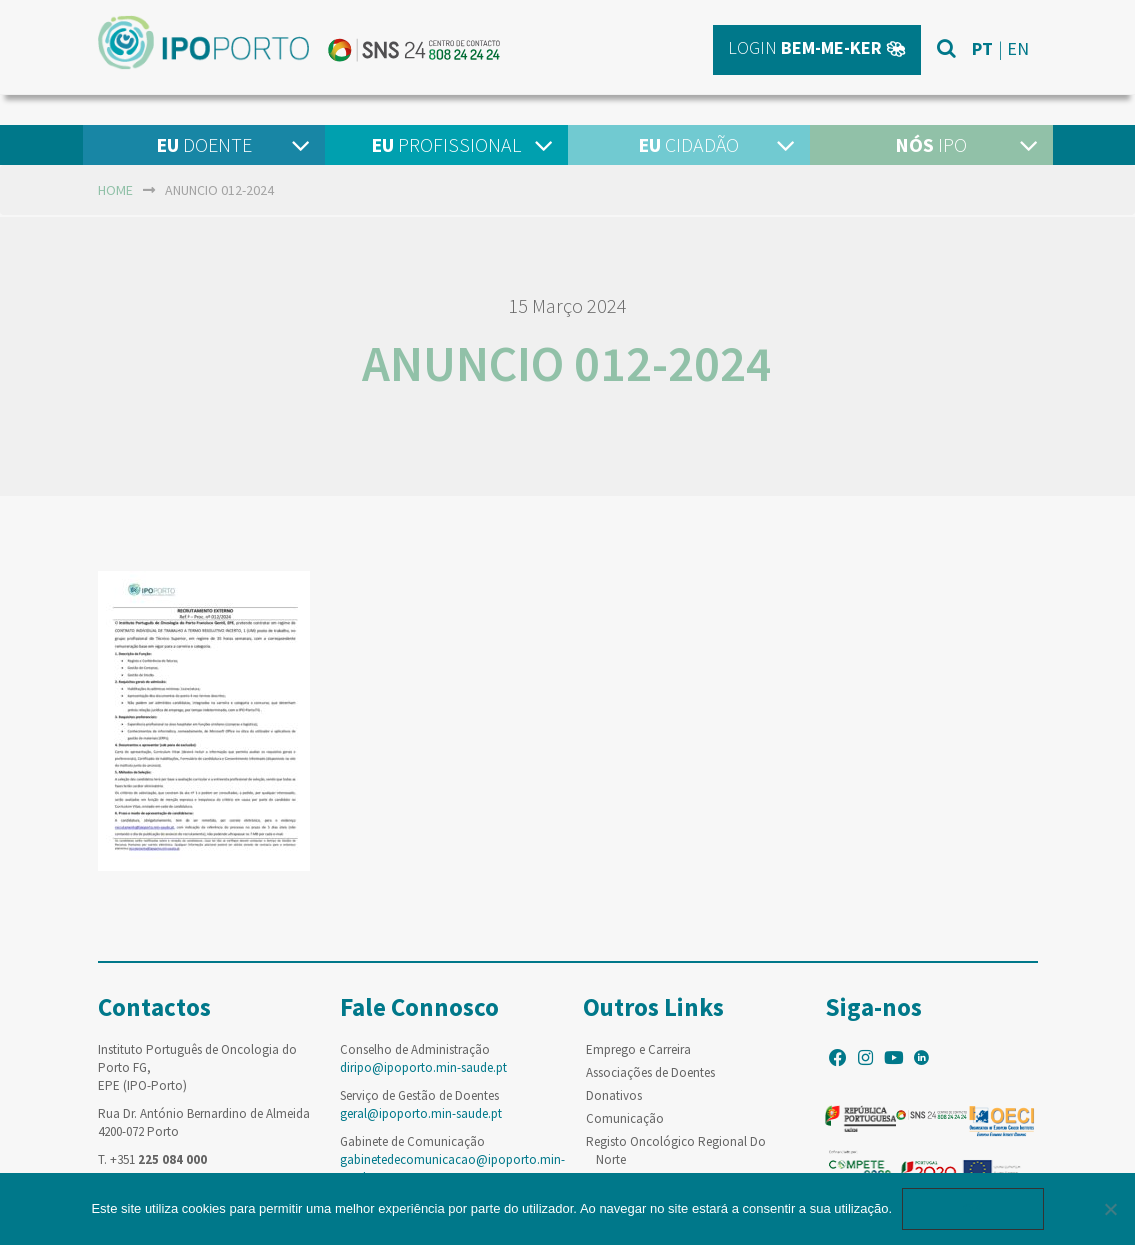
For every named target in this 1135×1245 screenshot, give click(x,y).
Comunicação (625, 1118)
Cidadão (688, 144)
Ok (973, 1208)
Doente (204, 144)
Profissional (446, 144)
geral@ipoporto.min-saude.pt (421, 1113)
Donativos (614, 1095)
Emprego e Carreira (638, 1049)
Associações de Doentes (650, 1072)
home (115, 190)
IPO (931, 144)
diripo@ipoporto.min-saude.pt (423, 1067)
